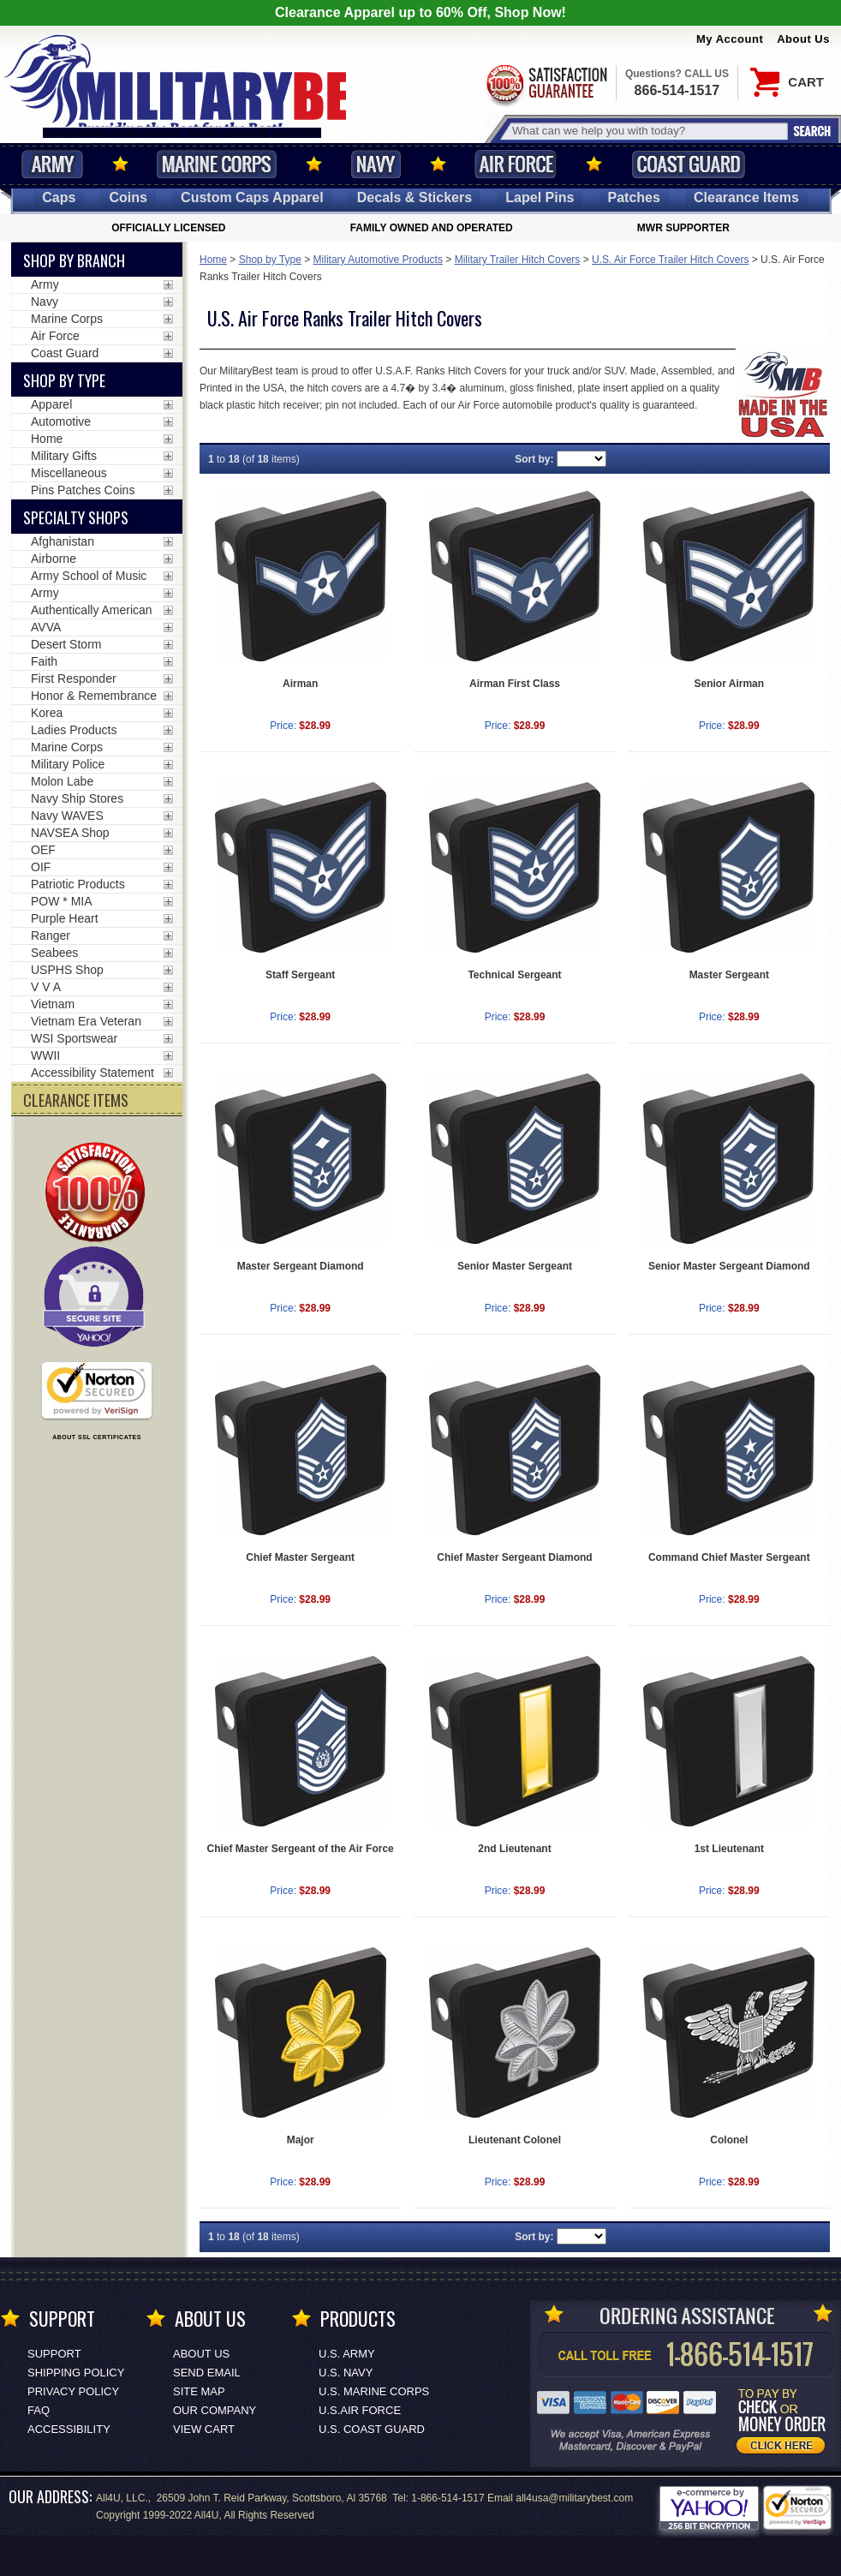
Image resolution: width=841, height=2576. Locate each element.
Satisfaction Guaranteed (545, 83)
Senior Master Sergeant (514, 1266)
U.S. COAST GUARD (372, 2429)
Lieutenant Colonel (514, 2140)
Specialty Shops (75, 517)
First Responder (73, 678)
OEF (43, 850)
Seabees (54, 952)
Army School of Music (88, 576)
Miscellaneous (69, 473)
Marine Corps (217, 164)
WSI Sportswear (74, 1038)
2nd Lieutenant (514, 1849)
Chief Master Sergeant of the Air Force (300, 1849)
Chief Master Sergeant (300, 1557)
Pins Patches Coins (82, 490)
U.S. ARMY (347, 2353)
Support (54, 2353)
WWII (45, 1055)
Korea (47, 713)
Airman (300, 684)
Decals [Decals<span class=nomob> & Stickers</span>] (414, 197)
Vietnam (53, 1004)
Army (52, 164)
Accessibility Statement (92, 1072)
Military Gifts (64, 456)
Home (213, 260)
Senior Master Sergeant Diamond (729, 1266)
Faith (44, 661)
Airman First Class (514, 684)
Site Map (199, 2391)
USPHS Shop (67, 970)
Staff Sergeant (300, 975)
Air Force (515, 164)
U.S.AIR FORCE (360, 2410)
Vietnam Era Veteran (86, 1021)
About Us (803, 39)
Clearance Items (746, 197)
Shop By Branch (74, 260)
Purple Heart (64, 918)
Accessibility (68, 2429)
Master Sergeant (729, 975)
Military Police (67, 764)
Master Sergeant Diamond (300, 1266)
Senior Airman (730, 684)
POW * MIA (61, 901)
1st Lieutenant (729, 1849)
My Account (729, 39)
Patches (634, 197)
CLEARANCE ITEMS (75, 1100)
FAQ (38, 2410)
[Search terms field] (647, 130)
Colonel (729, 2140)
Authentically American (91, 610)
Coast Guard (688, 164)
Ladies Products (73, 730)
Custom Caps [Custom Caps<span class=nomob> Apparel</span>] (252, 197)
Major (300, 2140)
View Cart (204, 2429)
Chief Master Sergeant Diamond (514, 1557)
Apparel (51, 404)
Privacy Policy (73, 2391)
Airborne (53, 558)
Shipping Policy (75, 2372)
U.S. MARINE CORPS (374, 2391)
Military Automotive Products (378, 260)
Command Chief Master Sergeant (729, 1557)
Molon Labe (62, 781)
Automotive (61, 421)
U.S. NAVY (346, 2372)
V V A (46, 987)
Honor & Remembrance (94, 695)
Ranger (50, 935)
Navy (376, 164)
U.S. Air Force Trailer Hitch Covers (670, 260)
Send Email (207, 2372)
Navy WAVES (67, 815)
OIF (41, 867)
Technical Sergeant (514, 975)
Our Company (214, 2410)
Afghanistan (62, 541)
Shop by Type (270, 260)
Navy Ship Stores (77, 798)
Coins (127, 197)
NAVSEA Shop (70, 833)
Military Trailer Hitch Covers (518, 260)
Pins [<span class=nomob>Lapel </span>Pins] (539, 197)
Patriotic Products (78, 884)
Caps (58, 197)
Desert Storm (66, 644)
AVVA (46, 627)
